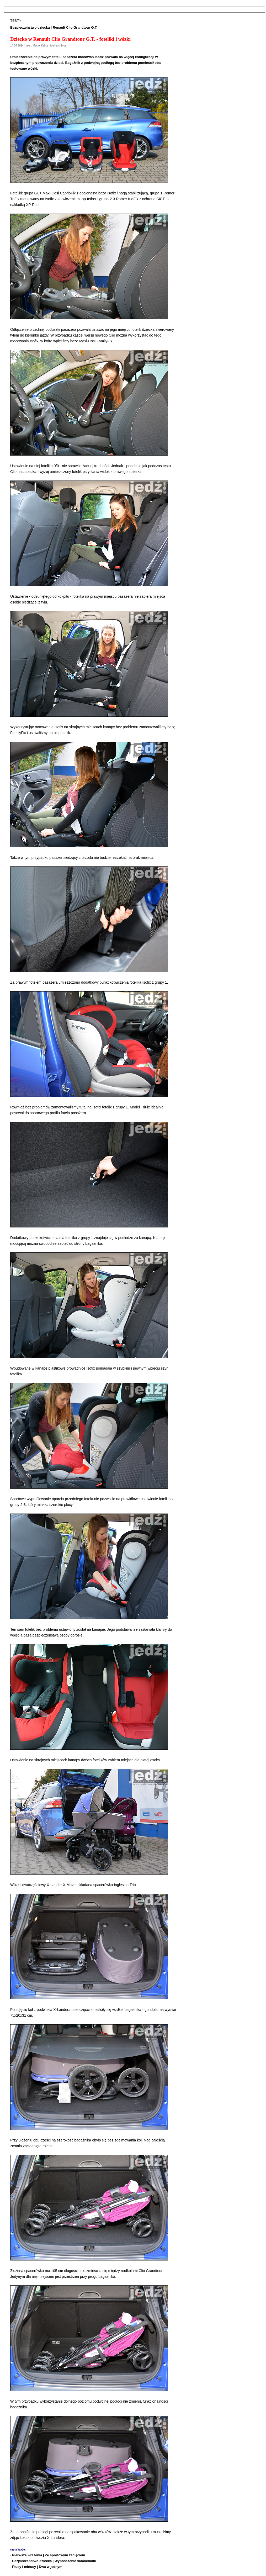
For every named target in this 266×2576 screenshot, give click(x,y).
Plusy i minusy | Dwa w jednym (37, 2567)
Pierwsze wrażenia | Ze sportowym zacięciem (48, 2555)
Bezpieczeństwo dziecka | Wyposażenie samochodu (54, 2561)
